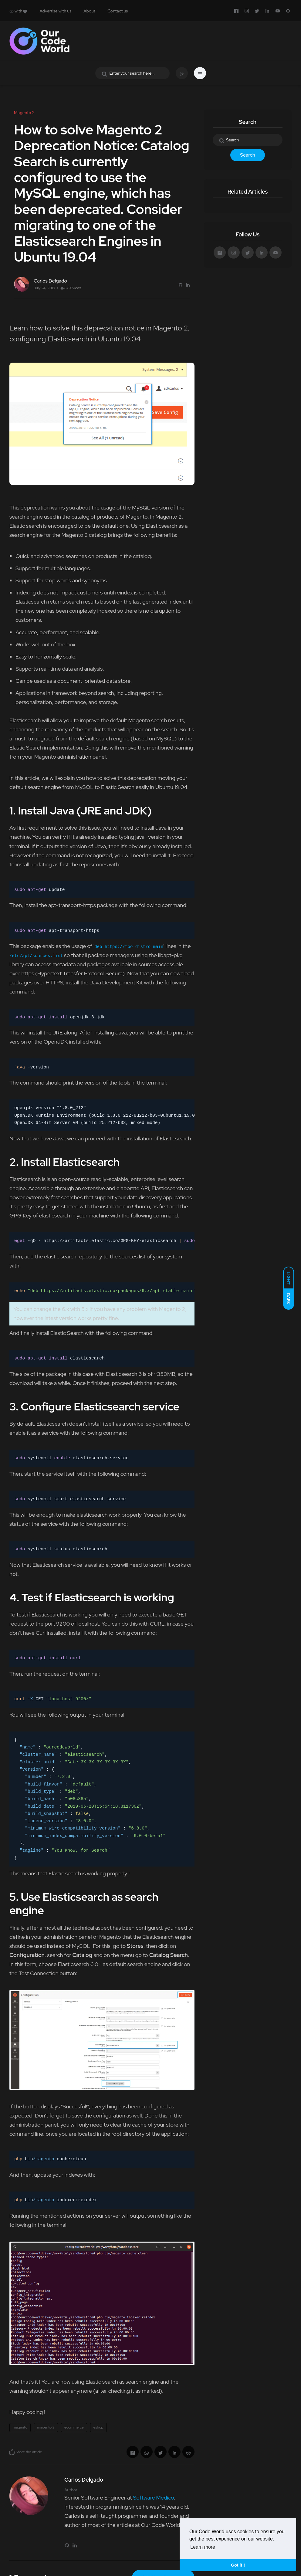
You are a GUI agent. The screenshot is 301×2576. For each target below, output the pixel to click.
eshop (98, 2427)
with (18, 11)
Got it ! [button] (238, 2565)
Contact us (117, 11)
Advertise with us (55, 11)
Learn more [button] (202, 2547)
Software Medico (153, 2497)
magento (20, 2427)
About (89, 11)
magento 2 (46, 2427)
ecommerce (74, 2427)
